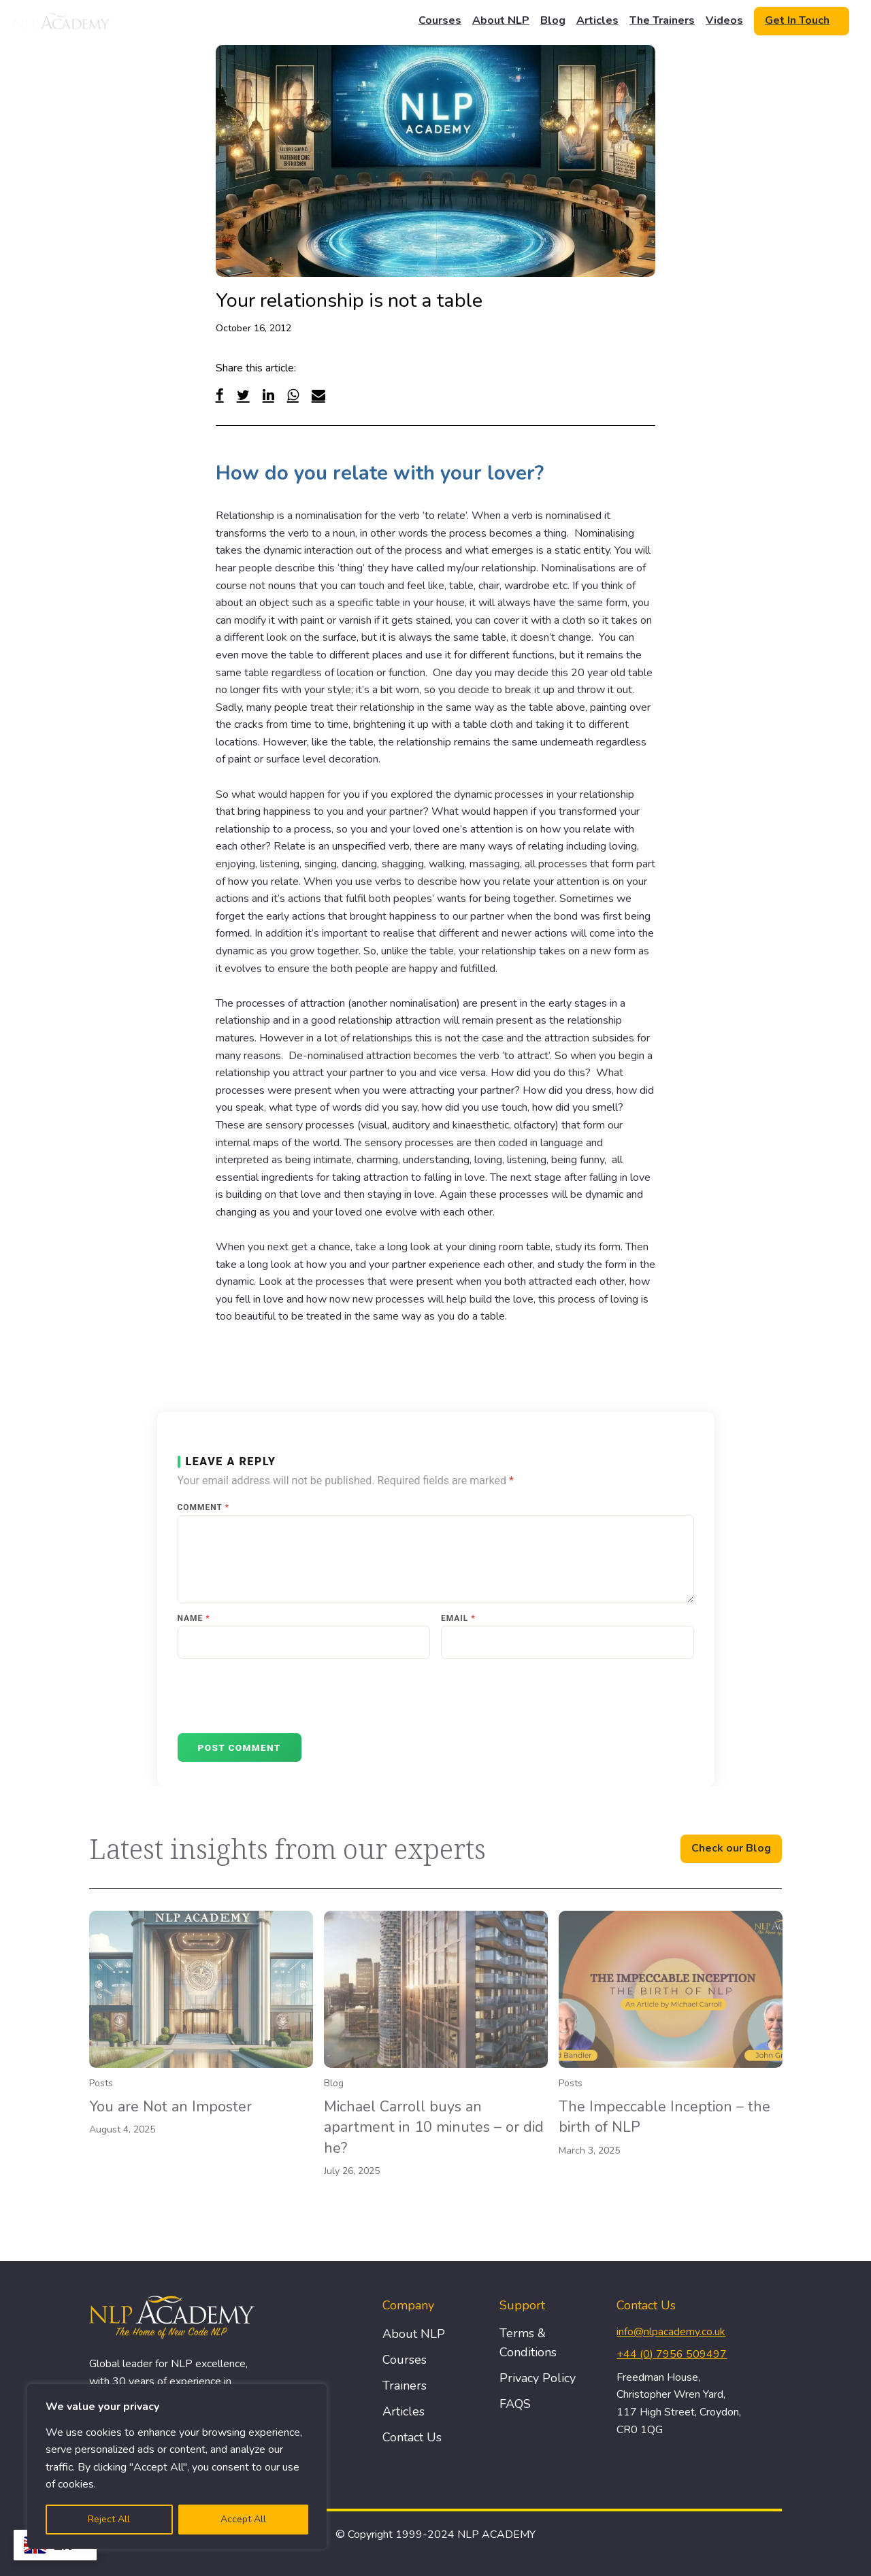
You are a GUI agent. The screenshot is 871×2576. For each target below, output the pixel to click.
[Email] (318, 395)
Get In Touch (797, 20)
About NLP (500, 20)
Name (194, 1618)
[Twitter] (243, 395)
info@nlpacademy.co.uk (671, 2331)
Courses (439, 20)
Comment (203, 1507)
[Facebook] (220, 395)
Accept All (243, 2519)
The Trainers (662, 20)
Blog (552, 20)
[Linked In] (268, 395)
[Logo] (62, 21)
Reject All (109, 2519)
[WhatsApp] (293, 395)
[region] (177, 2466)
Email (458, 1618)
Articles (597, 20)
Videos (724, 20)
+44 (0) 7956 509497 (672, 2354)
